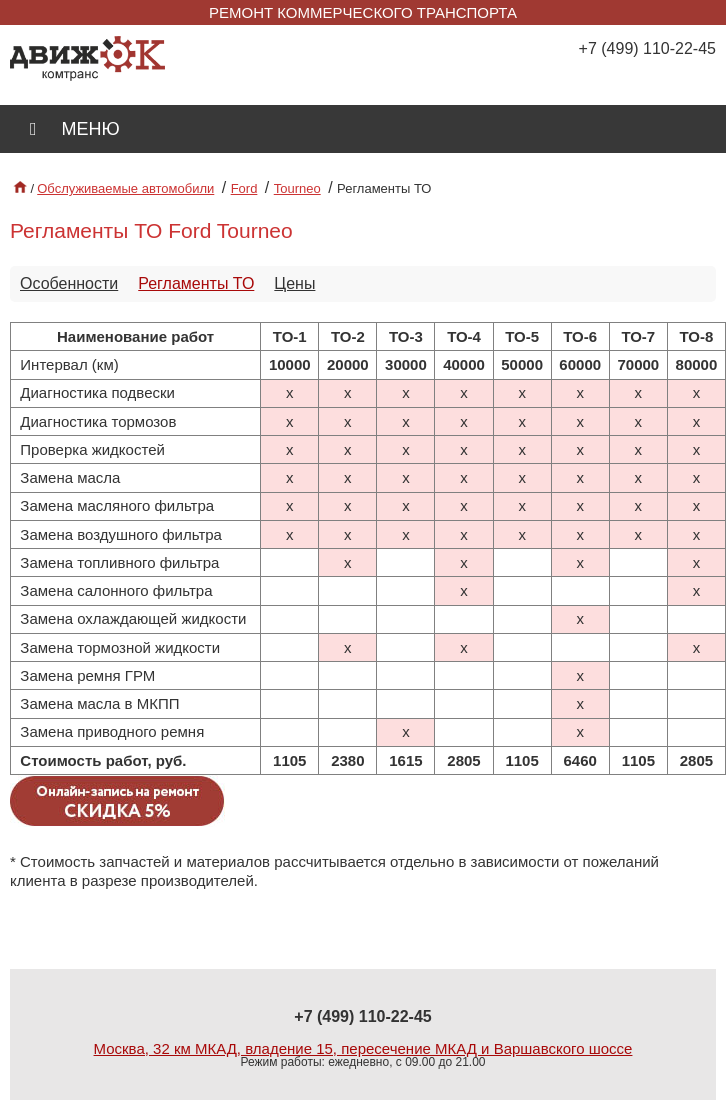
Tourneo (297, 188)
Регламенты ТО (196, 283)
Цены (294, 283)
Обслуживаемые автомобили (125, 188)
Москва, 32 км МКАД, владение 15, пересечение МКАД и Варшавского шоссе (363, 1048)
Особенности (69, 283)
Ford (244, 188)
